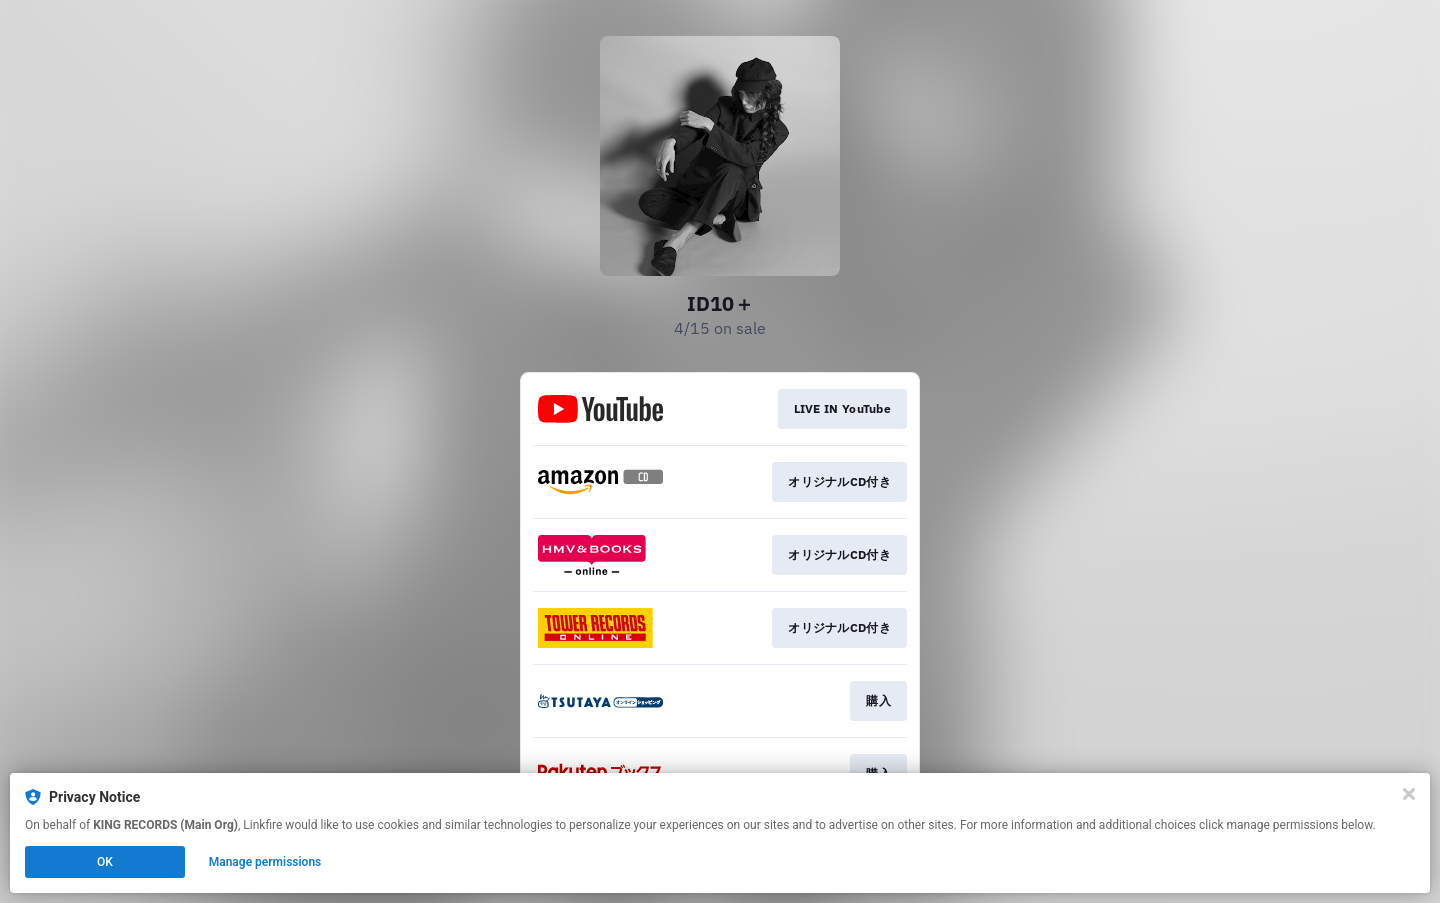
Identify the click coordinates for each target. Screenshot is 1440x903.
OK (105, 862)
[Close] (1409, 794)
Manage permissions (265, 862)
